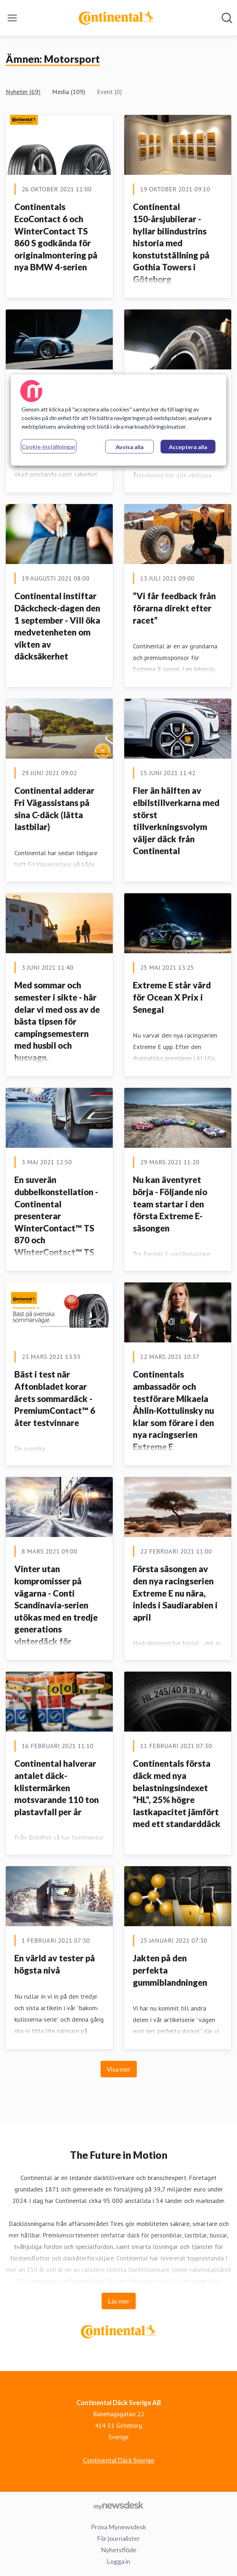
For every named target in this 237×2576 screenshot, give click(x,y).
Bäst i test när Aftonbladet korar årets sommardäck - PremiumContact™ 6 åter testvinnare (54, 1398)
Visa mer (119, 2069)
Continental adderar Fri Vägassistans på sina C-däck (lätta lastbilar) (54, 808)
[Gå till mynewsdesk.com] (118, 2505)
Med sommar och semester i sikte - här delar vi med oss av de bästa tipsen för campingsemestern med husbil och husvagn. (57, 1021)
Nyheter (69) (23, 92)
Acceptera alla (188, 446)
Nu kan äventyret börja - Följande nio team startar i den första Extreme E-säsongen (170, 1203)
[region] (118, 420)
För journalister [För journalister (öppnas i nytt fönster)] (118, 2538)
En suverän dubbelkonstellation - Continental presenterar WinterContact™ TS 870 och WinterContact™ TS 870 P (56, 1221)
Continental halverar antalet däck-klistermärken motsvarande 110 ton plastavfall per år (56, 1787)
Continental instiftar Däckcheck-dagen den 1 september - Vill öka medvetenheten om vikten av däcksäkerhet (57, 626)
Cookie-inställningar (49, 446)
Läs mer (119, 2301)
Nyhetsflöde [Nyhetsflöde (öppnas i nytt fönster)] (118, 2550)
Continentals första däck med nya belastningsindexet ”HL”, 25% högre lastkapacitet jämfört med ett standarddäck (176, 1793)
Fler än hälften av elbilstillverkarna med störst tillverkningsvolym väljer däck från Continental (176, 820)
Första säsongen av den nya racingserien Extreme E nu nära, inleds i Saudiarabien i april (175, 1593)
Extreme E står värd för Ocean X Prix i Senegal (172, 997)
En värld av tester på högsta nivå (54, 1964)
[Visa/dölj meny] (12, 18)
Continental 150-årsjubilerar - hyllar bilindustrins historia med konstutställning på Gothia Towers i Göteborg (171, 242)
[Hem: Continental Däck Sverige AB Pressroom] (116, 18)
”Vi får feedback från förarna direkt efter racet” (174, 608)
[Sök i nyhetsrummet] (227, 18)
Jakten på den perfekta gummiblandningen (170, 1970)
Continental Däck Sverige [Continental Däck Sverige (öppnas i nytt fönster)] (118, 2460)
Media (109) (68, 92)
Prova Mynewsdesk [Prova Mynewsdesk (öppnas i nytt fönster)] (118, 2527)
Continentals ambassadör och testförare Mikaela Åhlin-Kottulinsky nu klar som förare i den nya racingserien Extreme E (173, 1410)
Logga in (118, 2561)
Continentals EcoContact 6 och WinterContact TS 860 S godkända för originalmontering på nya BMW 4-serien (55, 236)
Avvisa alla (130, 446)
